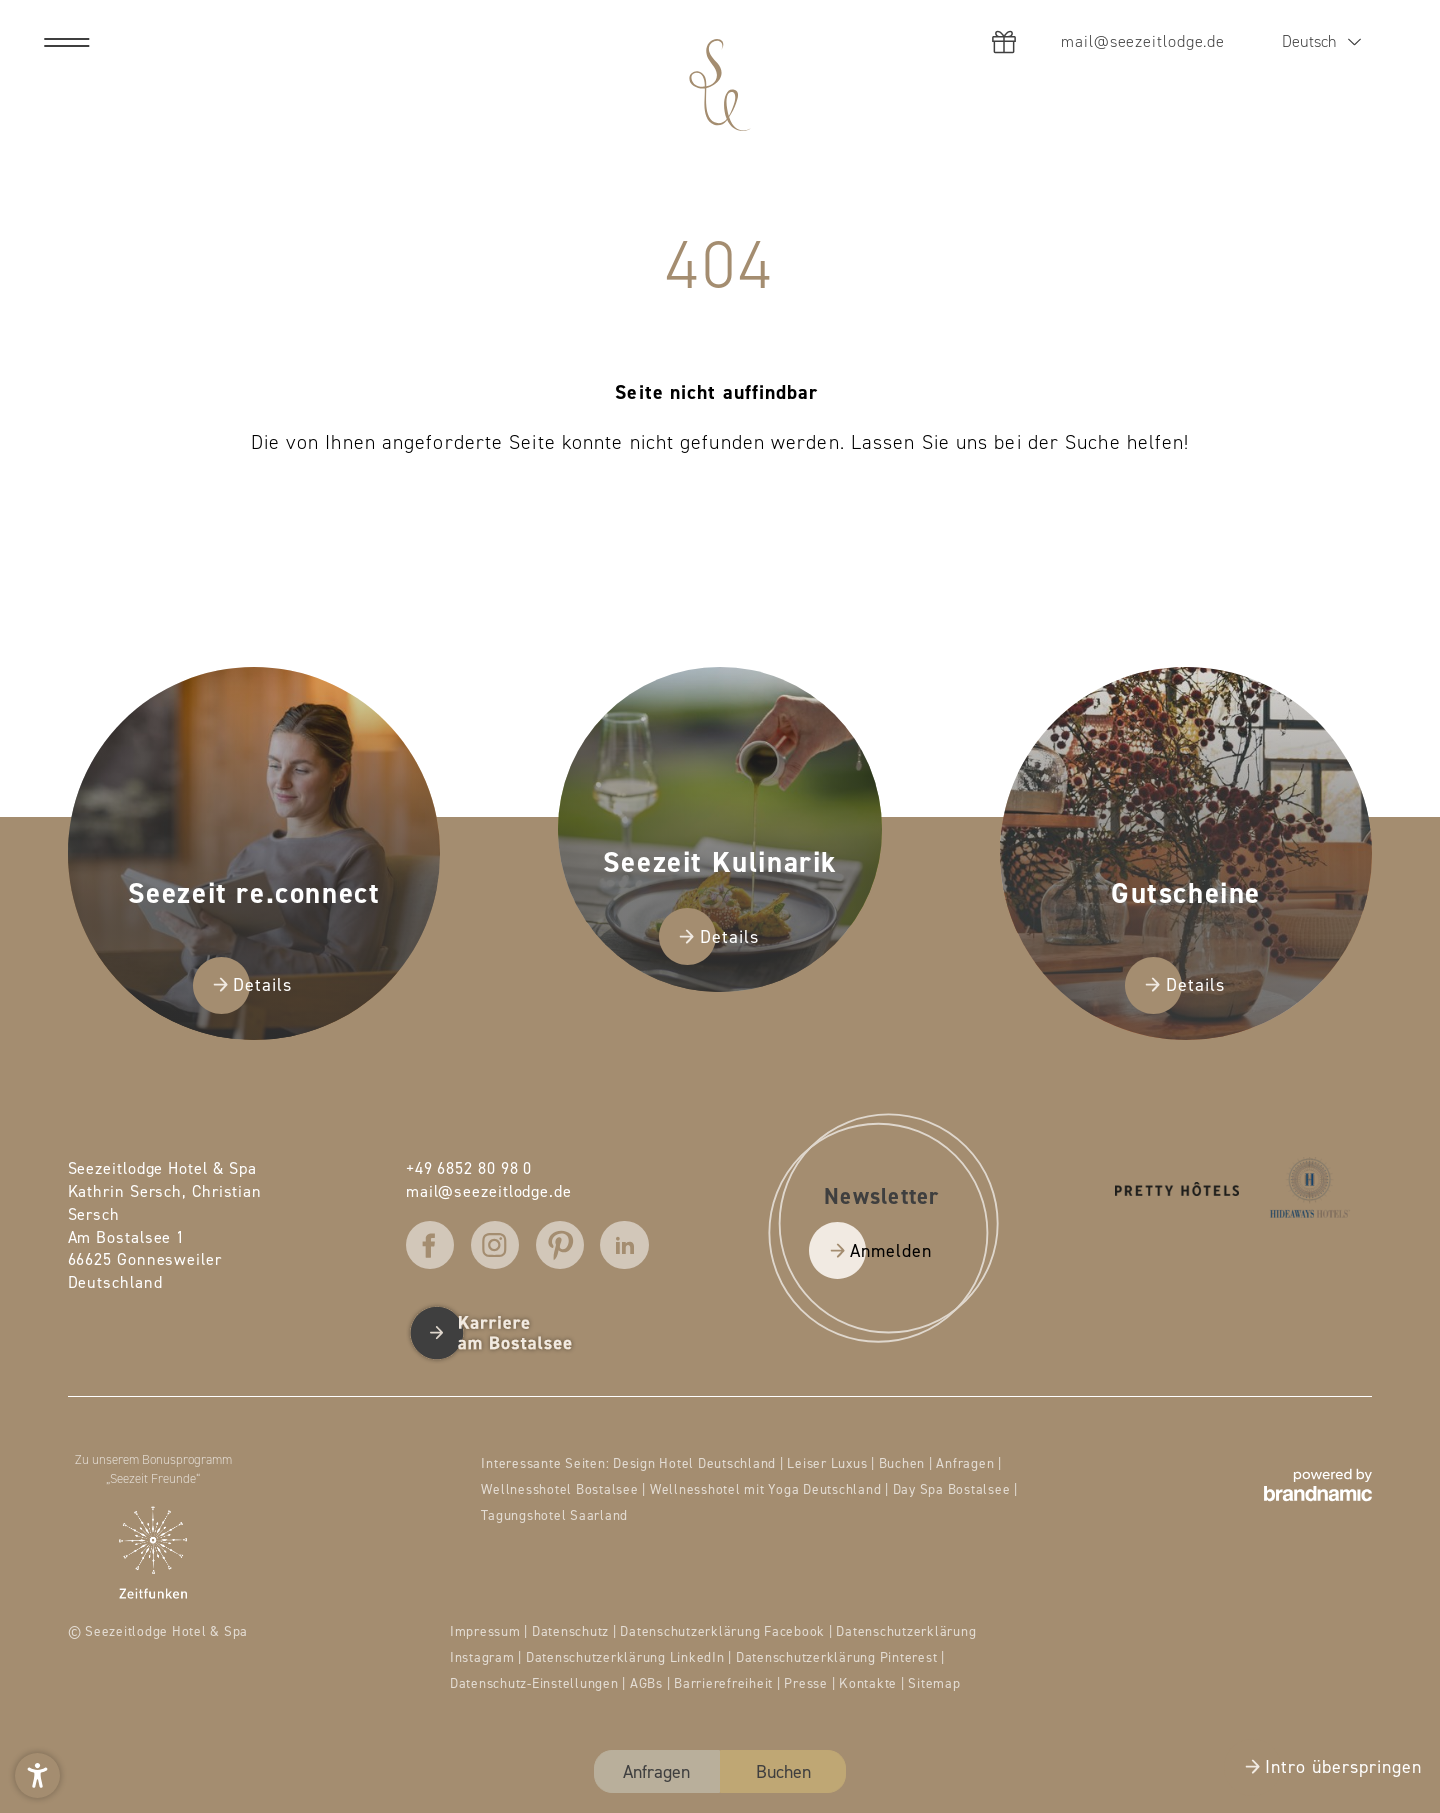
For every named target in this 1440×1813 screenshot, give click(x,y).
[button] (37, 1775)
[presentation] (720, 906)
